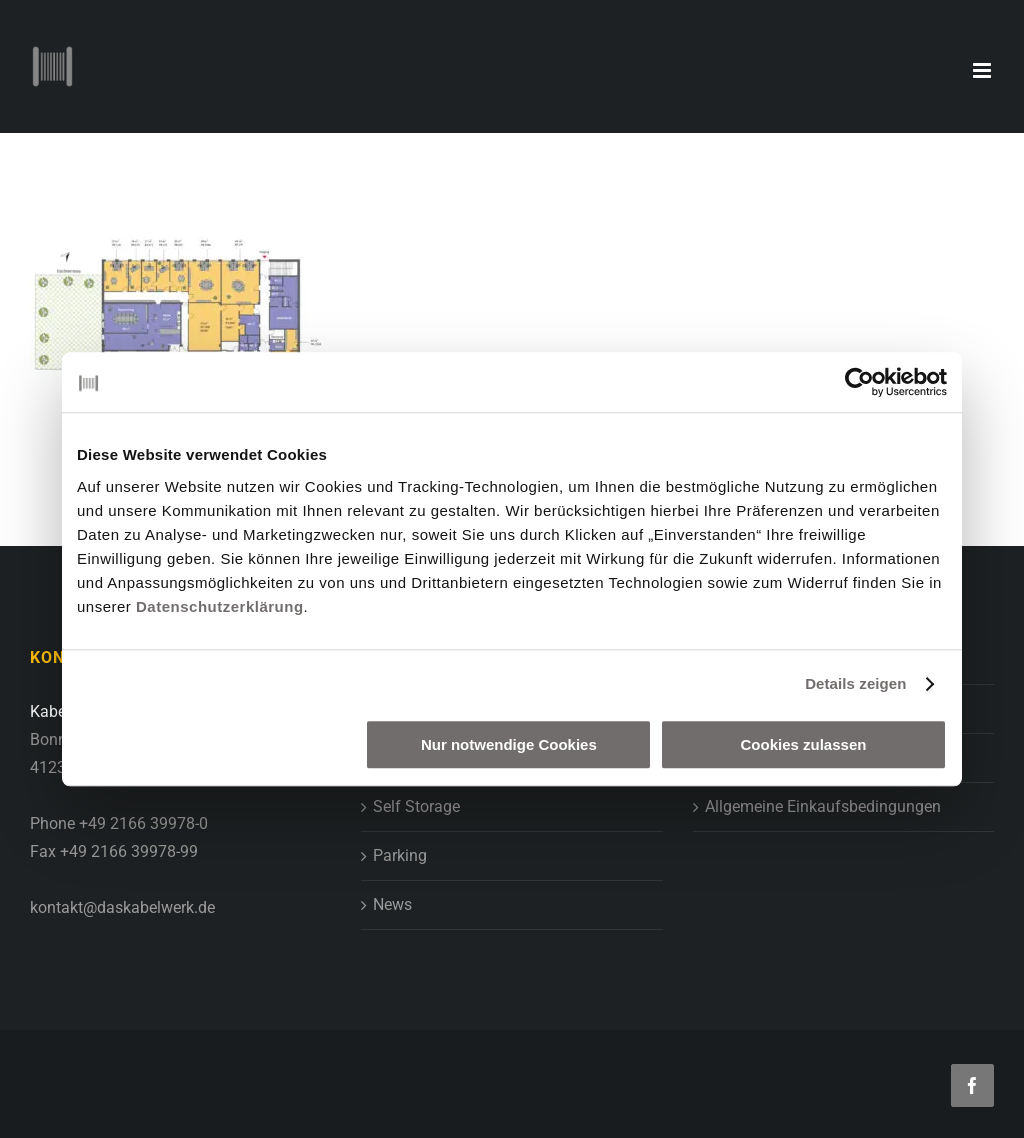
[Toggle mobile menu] (983, 70)
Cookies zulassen (804, 744)
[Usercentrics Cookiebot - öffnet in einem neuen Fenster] (859, 382)
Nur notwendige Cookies (509, 744)
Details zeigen (855, 683)
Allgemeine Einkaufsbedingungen (823, 806)
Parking (400, 855)
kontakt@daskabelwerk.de (122, 907)
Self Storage (416, 806)
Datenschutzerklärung (220, 606)
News (392, 904)
